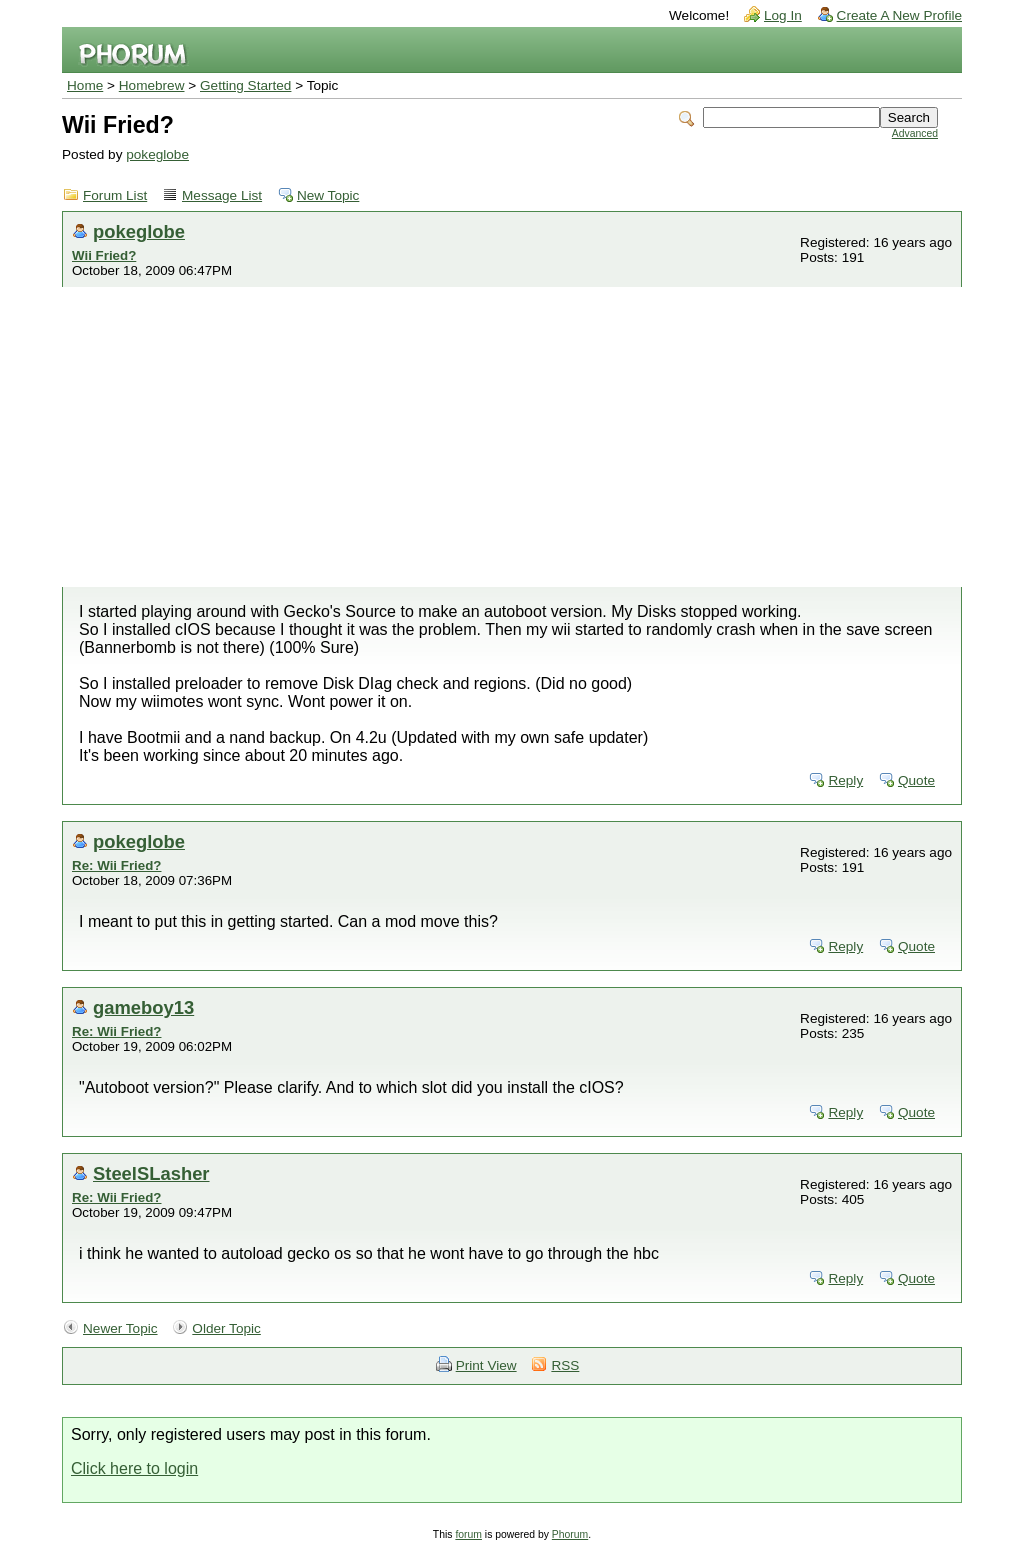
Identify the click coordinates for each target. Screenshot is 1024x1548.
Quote (916, 780)
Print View (486, 1365)
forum (468, 1534)
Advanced (915, 133)
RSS (565, 1365)
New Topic (328, 195)
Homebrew (152, 85)
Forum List (115, 195)
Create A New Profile (899, 15)
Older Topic (226, 1328)
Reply (845, 780)
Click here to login (134, 1468)
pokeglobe (157, 154)
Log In (783, 15)
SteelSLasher (151, 1173)
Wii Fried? (104, 255)
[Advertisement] (512, 437)
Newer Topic (120, 1328)
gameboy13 (143, 1007)
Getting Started (245, 85)
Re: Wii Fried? (116, 865)
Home (85, 85)
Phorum (570, 1534)
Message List (222, 195)
